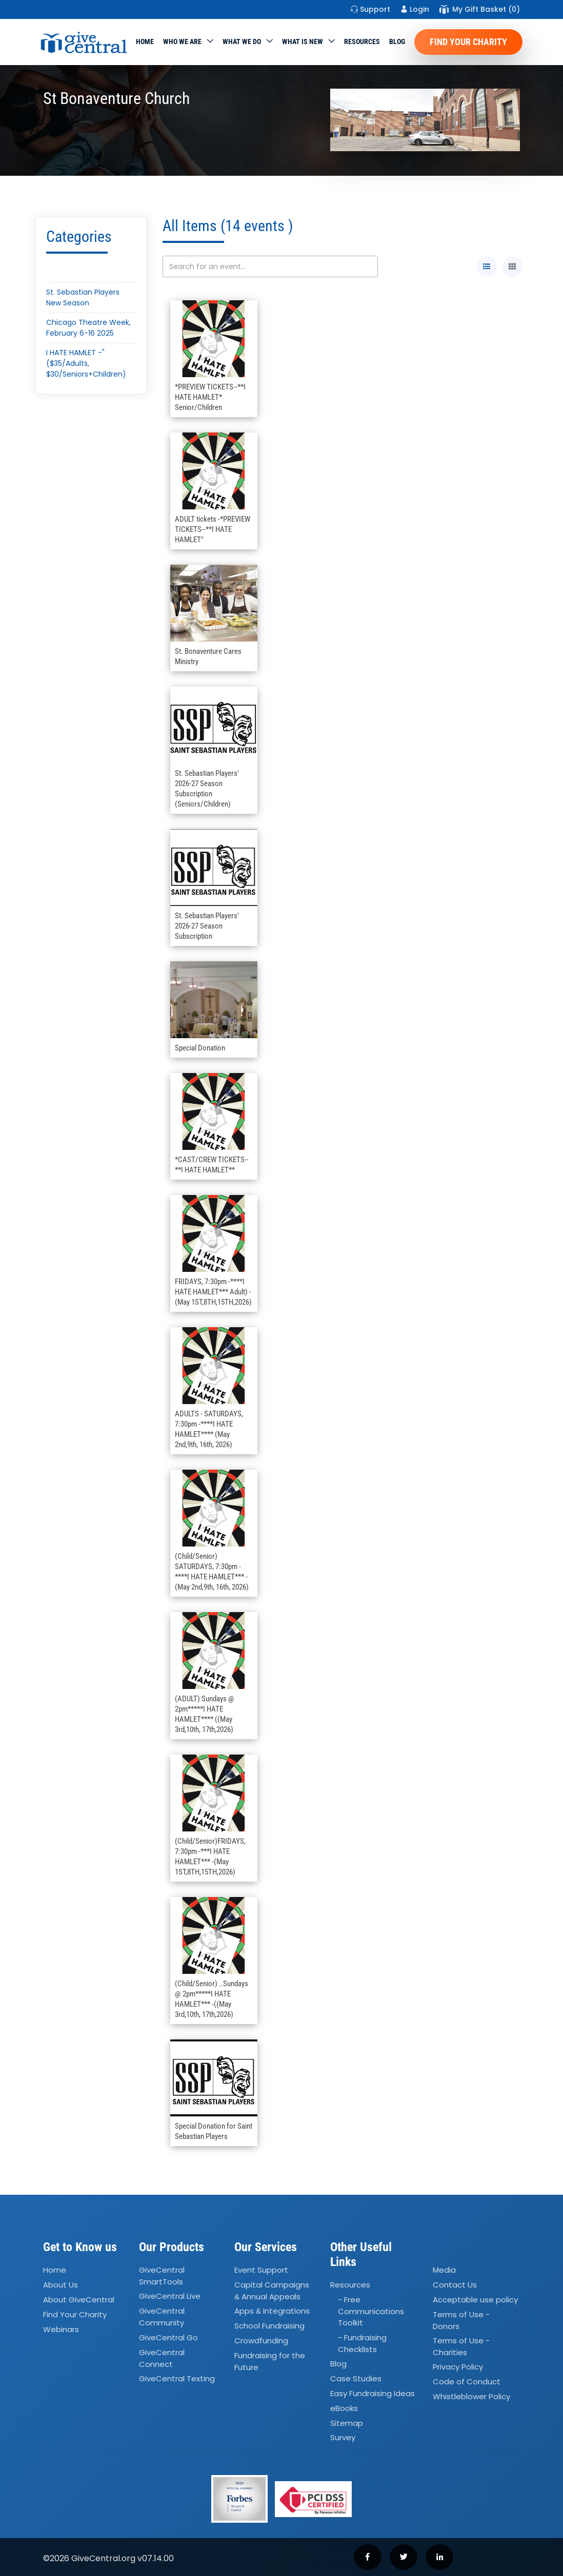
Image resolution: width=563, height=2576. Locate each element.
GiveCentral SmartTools (162, 2275)
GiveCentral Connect (162, 2358)
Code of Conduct (466, 2382)
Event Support (261, 2269)
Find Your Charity (468, 41)
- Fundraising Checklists (362, 2343)
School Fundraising (269, 2325)
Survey (342, 2438)
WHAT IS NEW (302, 41)
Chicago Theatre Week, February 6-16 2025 (88, 327)
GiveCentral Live (169, 2296)
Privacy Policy (458, 2367)
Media (444, 2269)
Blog (397, 41)
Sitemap (346, 2423)
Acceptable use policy (475, 2299)
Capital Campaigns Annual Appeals (271, 2290)
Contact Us (455, 2284)
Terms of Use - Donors (461, 2320)
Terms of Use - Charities (461, 2346)
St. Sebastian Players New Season (82, 297)
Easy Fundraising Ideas (372, 2393)
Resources (362, 41)
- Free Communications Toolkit (371, 2311)
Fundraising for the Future (269, 2361)
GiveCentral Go (168, 2337)
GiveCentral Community (162, 2317)
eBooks (344, 2408)
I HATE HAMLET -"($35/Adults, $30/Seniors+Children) (86, 363)
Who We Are (182, 41)
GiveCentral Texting (177, 2378)
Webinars (61, 2329)
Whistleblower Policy (471, 2396)
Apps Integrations (272, 2311)
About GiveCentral (78, 2299)
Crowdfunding (261, 2340)
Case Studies (355, 2378)
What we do (242, 41)
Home (145, 41)
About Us (60, 2284)
